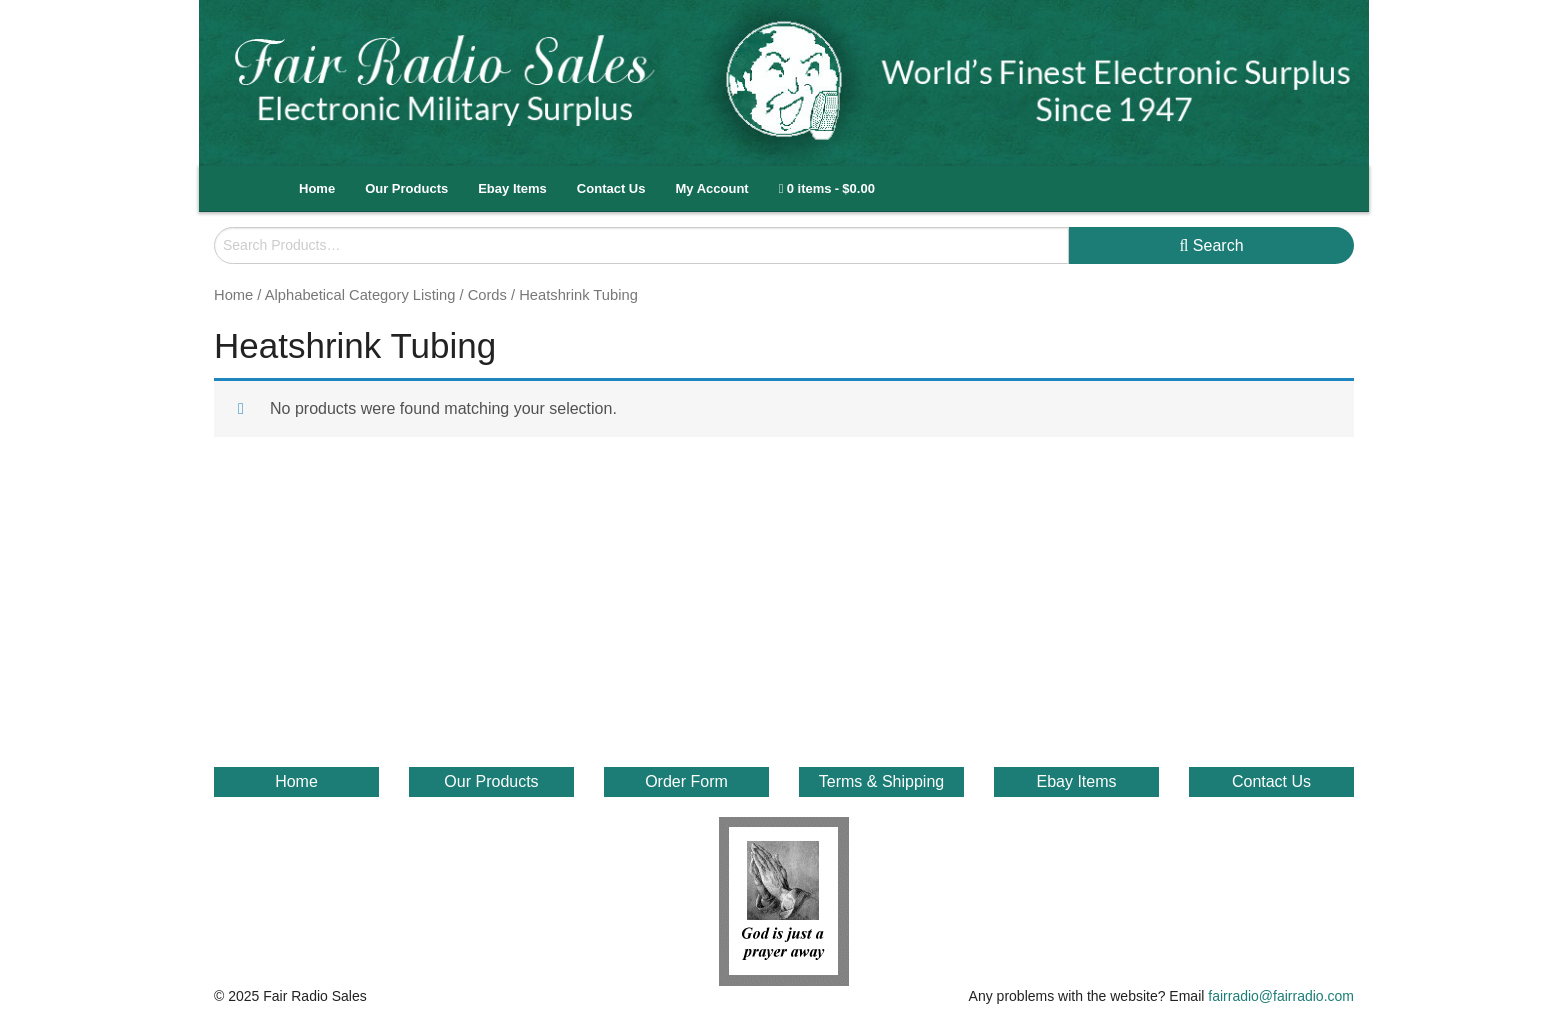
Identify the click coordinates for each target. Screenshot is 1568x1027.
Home (317, 188)
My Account (711, 188)
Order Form (686, 781)
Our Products (406, 188)
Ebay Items (512, 188)
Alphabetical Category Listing (360, 295)
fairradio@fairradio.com (1281, 996)
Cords (487, 295)
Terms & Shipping (881, 781)
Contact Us (611, 188)
